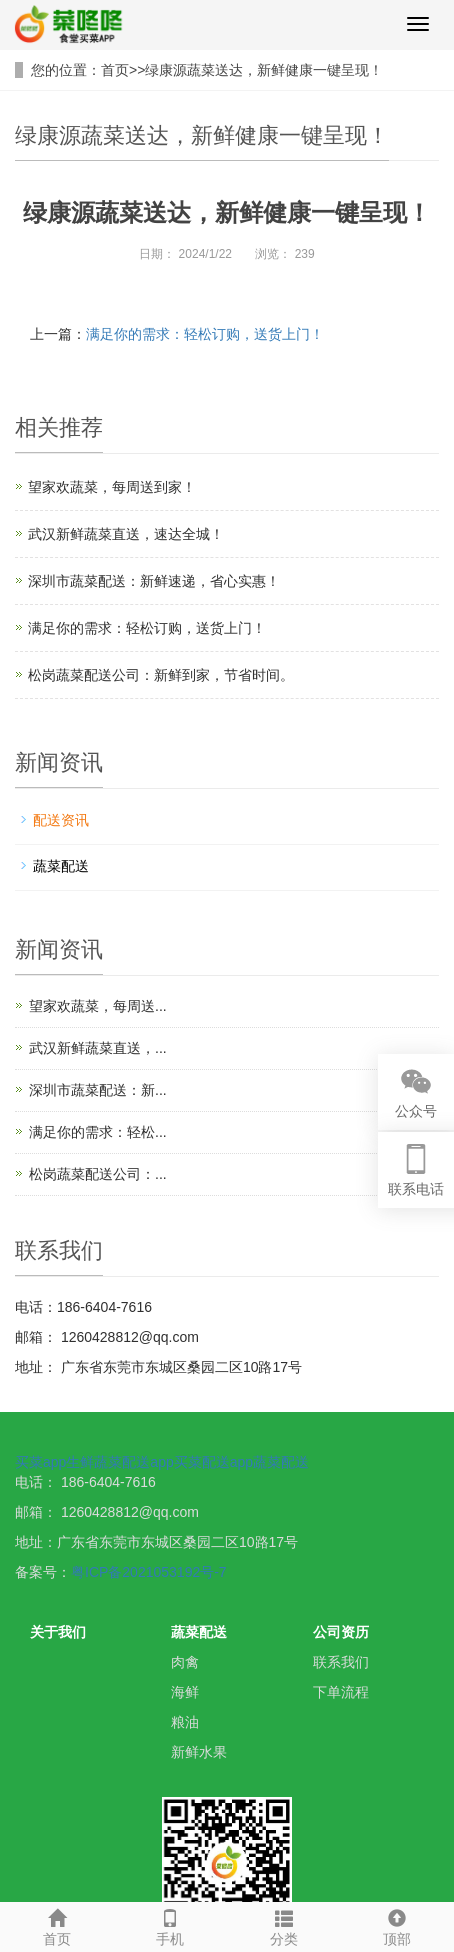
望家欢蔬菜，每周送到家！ (112, 487)
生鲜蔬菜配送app (119, 1462)
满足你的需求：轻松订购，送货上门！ (205, 334)
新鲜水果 (199, 1752)
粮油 (185, 1722)
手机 (171, 1925)
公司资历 (341, 1632)
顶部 (398, 1925)
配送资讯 (61, 820)
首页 (115, 70)
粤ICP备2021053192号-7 (149, 1572)
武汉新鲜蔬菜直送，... (98, 1048)
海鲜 (185, 1692)
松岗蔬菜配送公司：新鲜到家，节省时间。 (161, 675)
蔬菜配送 (61, 866)
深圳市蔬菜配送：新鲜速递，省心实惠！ (154, 581)
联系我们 (341, 1662)
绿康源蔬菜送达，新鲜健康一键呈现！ (264, 70)
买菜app (40, 1462)
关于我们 (58, 1632)
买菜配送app (213, 1462)
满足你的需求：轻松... (98, 1132)
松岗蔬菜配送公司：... (98, 1174)
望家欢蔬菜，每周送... (98, 1006)
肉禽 (185, 1662)
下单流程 (341, 1692)
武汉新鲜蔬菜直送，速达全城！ (126, 534)
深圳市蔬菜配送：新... (98, 1090)
